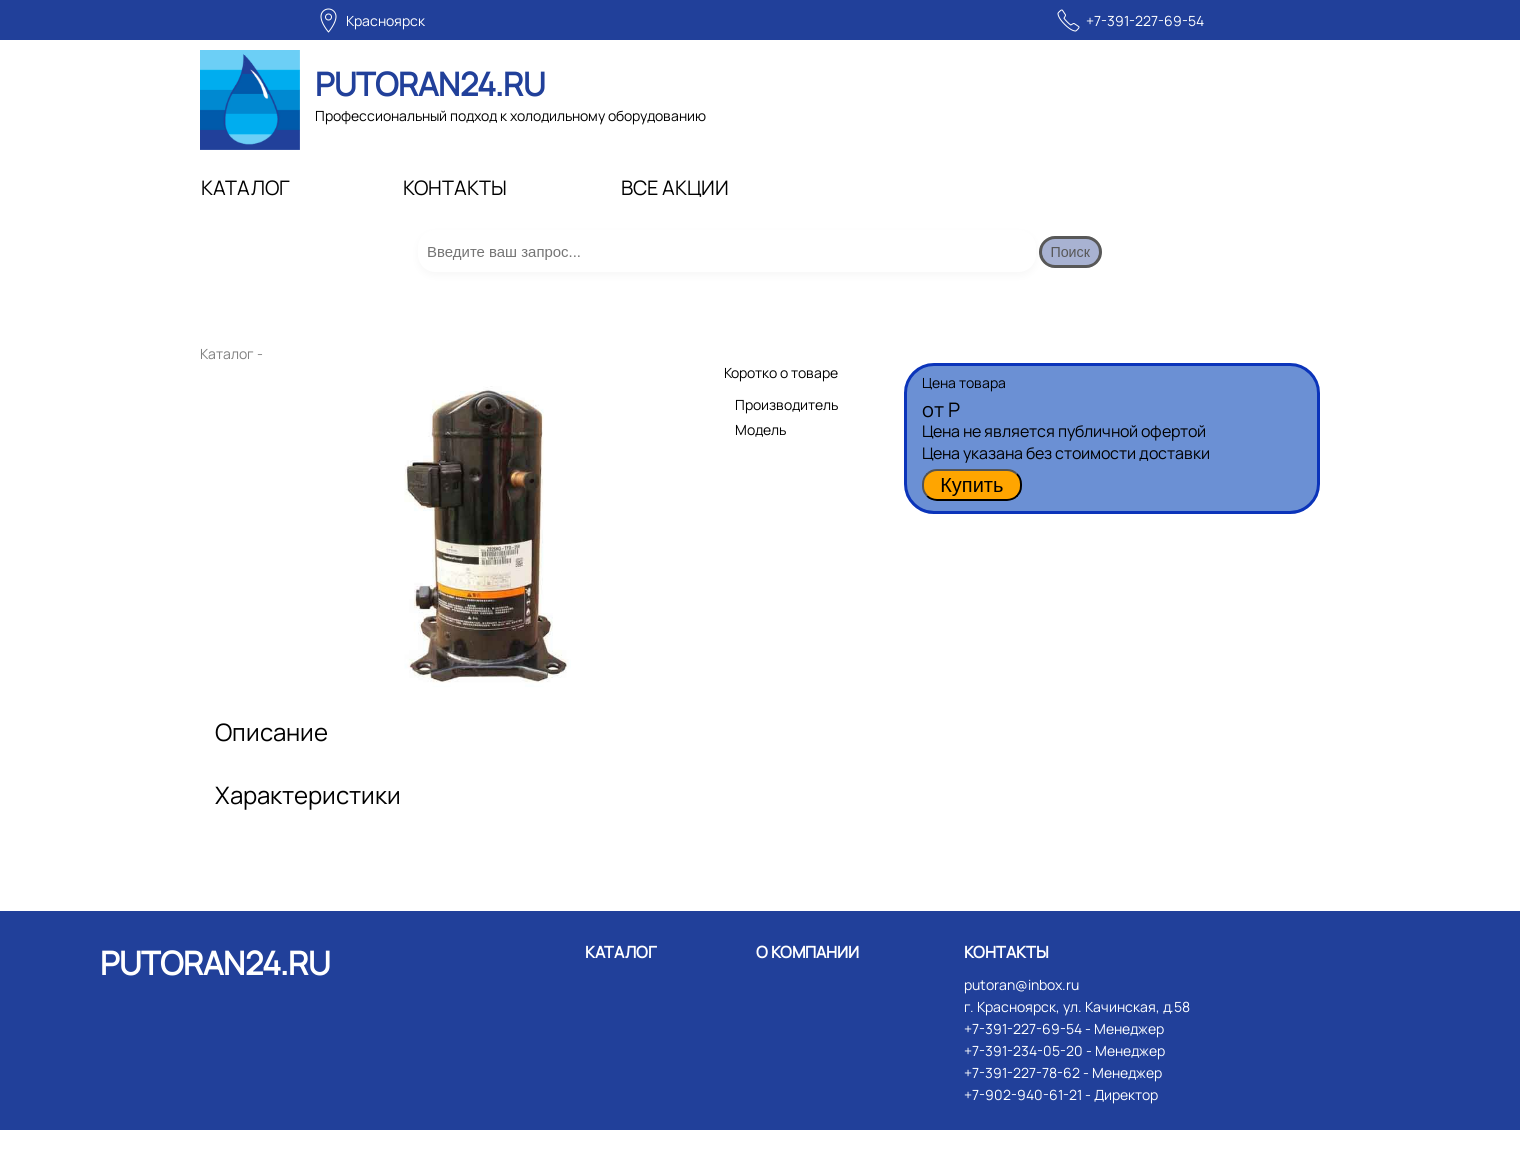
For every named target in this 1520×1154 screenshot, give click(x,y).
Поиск (1086, 263)
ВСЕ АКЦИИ (675, 187)
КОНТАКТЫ (455, 187)
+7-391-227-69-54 (1145, 20)
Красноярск (385, 20)
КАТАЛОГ (245, 187)
